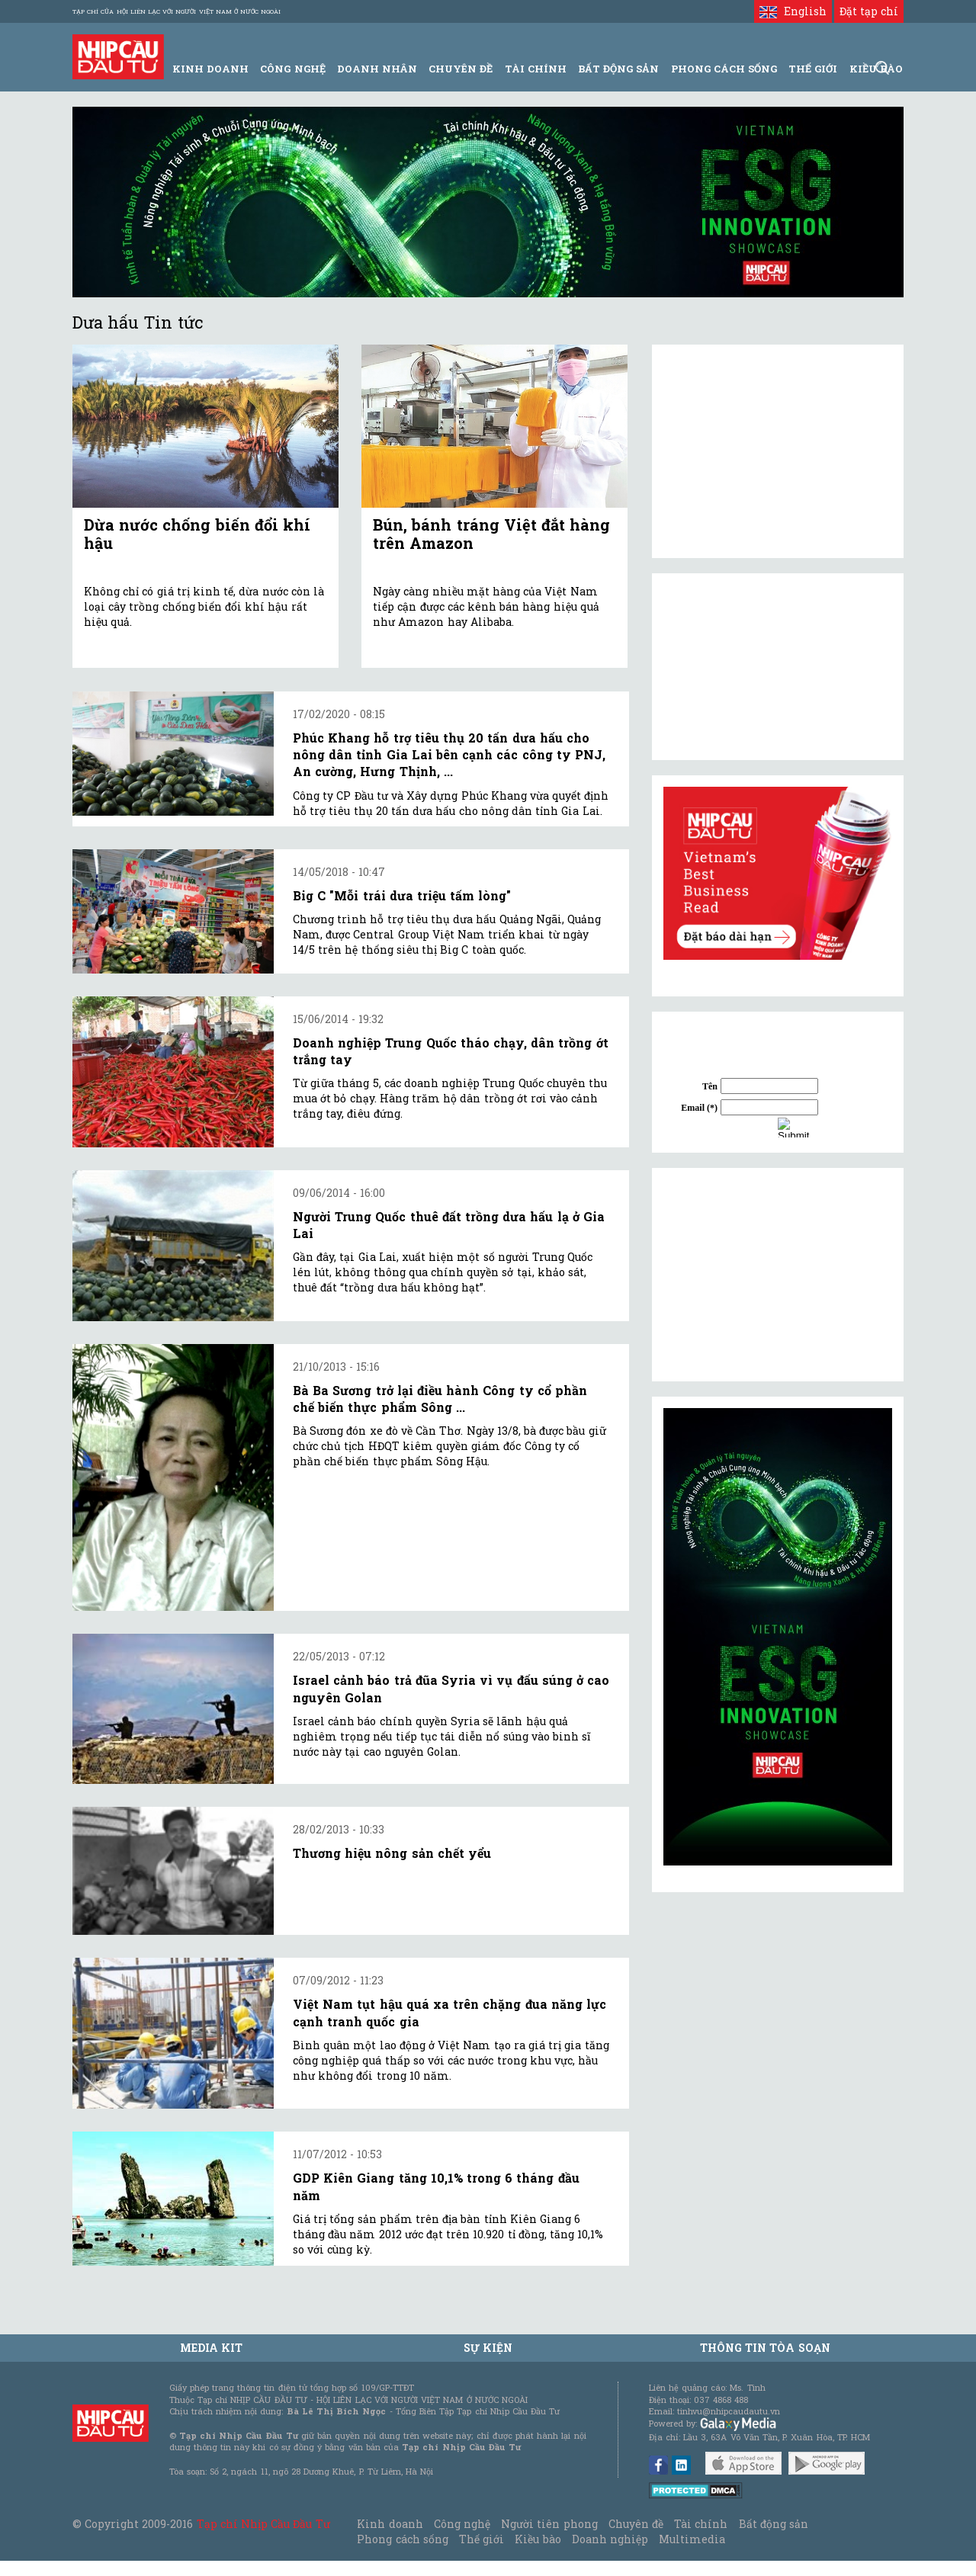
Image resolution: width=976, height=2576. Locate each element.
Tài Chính (536, 68)
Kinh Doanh (210, 68)
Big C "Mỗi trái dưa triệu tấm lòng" (402, 895)
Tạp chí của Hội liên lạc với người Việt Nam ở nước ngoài (176, 11)
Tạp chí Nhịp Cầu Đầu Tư (263, 2524)
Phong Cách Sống (724, 68)
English (792, 11)
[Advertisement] (777, 1274)
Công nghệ (462, 2524)
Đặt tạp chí (869, 11)
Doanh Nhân (377, 68)
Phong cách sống (402, 2539)
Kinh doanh (389, 2524)
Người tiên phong (549, 2524)
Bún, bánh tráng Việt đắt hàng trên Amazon (491, 534)
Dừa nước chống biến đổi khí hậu (197, 534)
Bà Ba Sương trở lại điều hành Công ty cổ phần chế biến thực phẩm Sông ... (440, 1398)
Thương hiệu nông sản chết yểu (392, 1853)
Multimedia (692, 2539)
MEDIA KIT (211, 2347)
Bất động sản (618, 68)
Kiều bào (537, 2539)
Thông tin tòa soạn (765, 2347)
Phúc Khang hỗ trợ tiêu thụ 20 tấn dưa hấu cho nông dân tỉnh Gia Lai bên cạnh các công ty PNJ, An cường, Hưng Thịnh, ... (449, 755)
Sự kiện (488, 2347)
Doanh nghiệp (610, 2539)
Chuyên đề (461, 68)
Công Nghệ (292, 68)
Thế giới (812, 68)
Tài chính (700, 2524)
